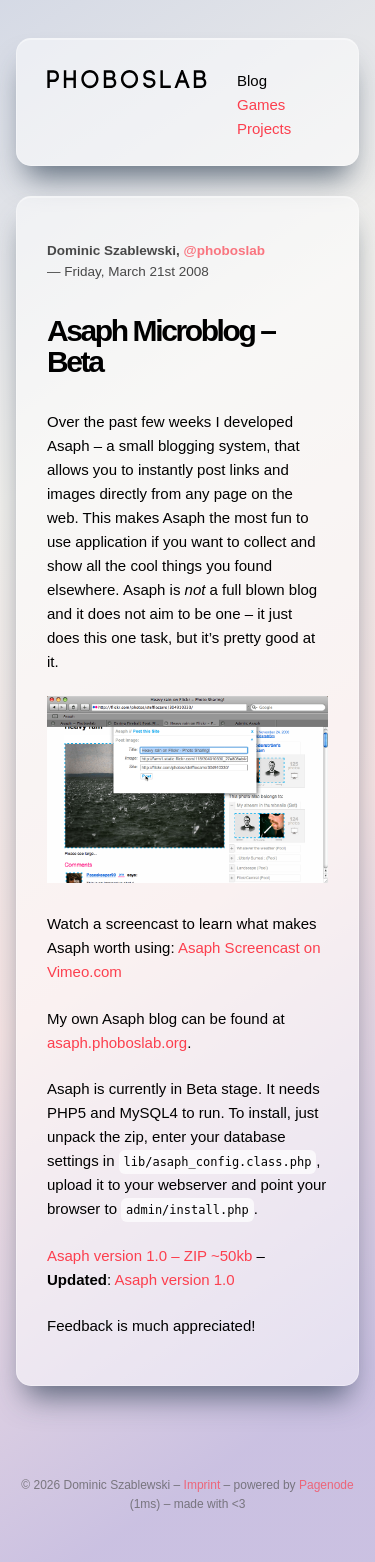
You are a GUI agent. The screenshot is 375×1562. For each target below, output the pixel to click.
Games (261, 104)
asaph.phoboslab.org (117, 1042)
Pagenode (326, 1485)
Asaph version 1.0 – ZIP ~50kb (149, 1255)
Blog (252, 80)
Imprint (202, 1485)
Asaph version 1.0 (175, 1279)
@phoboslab (224, 250)
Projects (264, 128)
